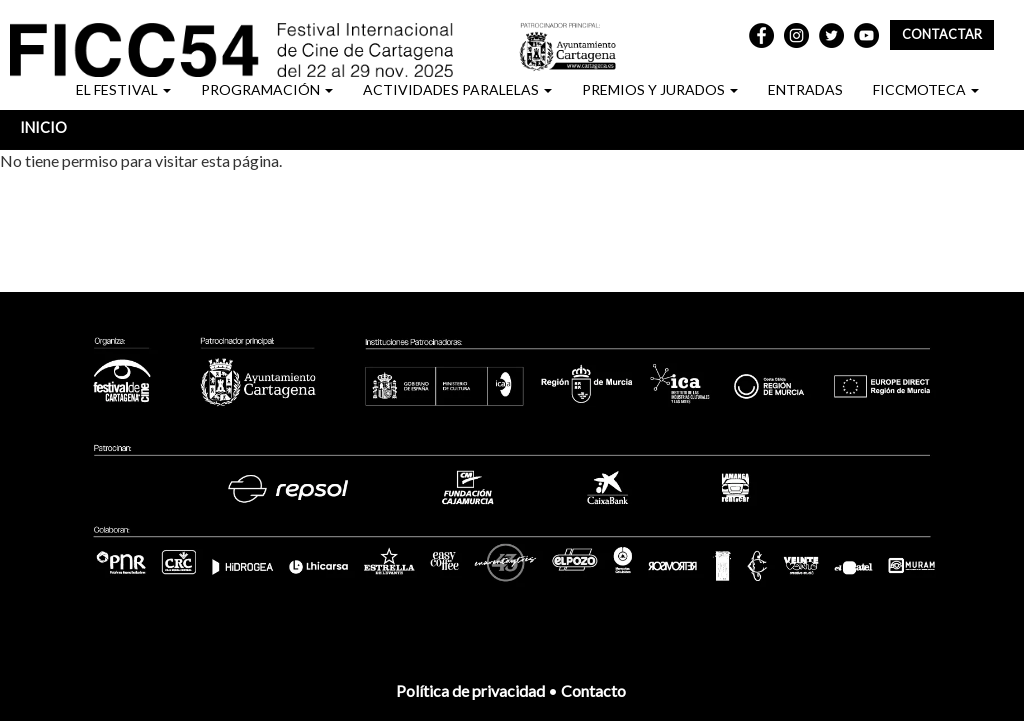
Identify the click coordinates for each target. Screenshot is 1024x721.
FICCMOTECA (926, 89)
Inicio (43, 127)
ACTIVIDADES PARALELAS (457, 89)
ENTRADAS (805, 89)
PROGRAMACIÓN (267, 89)
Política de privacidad (470, 690)
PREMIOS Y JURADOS (660, 89)
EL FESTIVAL (123, 89)
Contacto (595, 690)
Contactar (942, 34)
